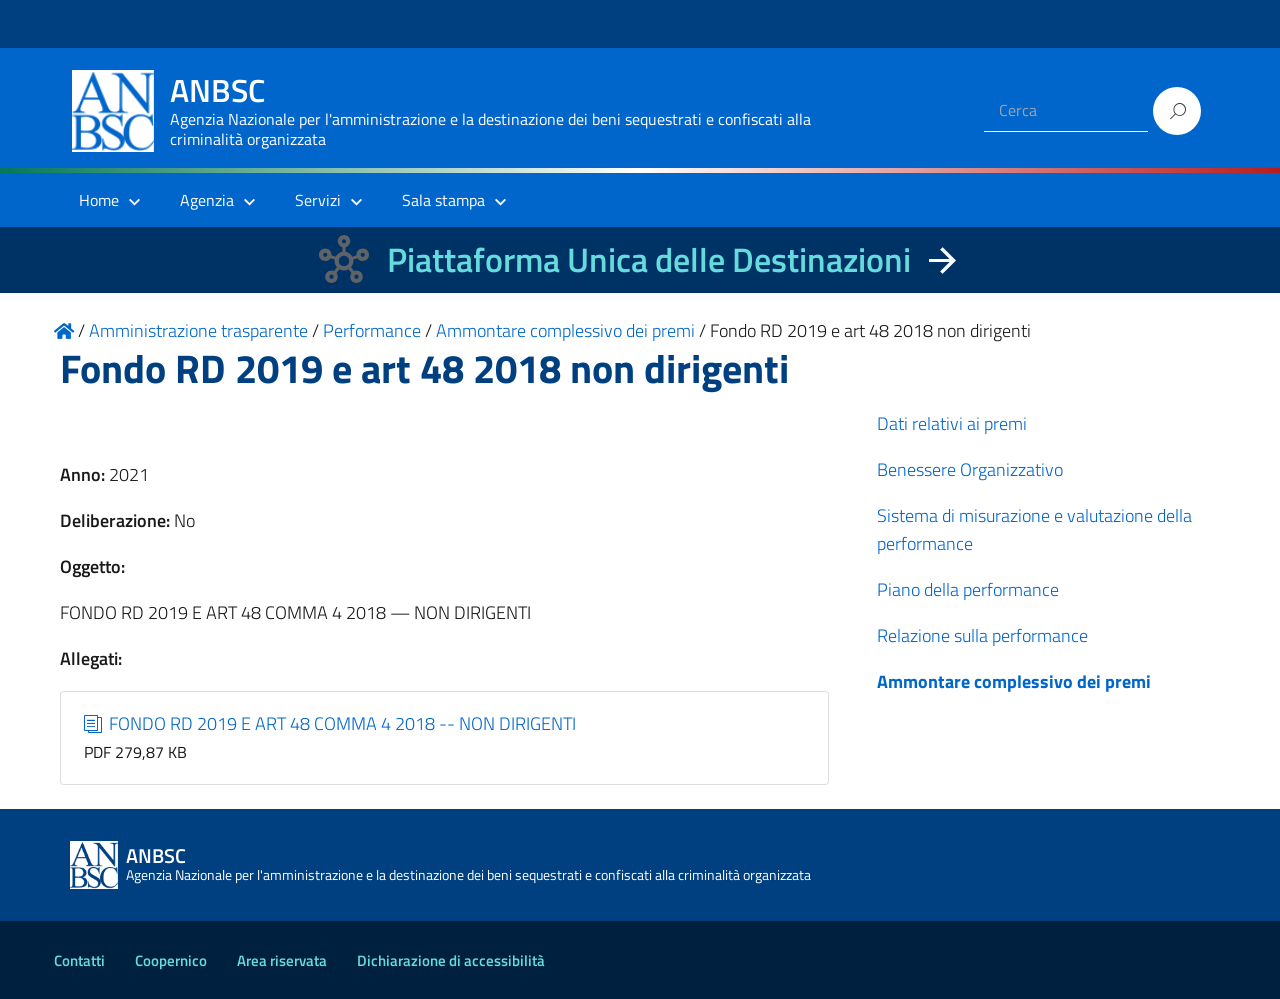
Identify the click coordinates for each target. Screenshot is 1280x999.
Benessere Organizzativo (970, 469)
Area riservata (282, 960)
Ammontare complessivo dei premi (1014, 681)
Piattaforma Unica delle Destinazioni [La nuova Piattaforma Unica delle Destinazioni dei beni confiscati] (649, 259)
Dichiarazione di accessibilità (451, 960)
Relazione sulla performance (982, 635)
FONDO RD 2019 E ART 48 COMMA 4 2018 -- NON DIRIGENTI (330, 723)
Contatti (79, 960)
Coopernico (171, 960)
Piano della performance (968, 589)
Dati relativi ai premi (952, 423)
